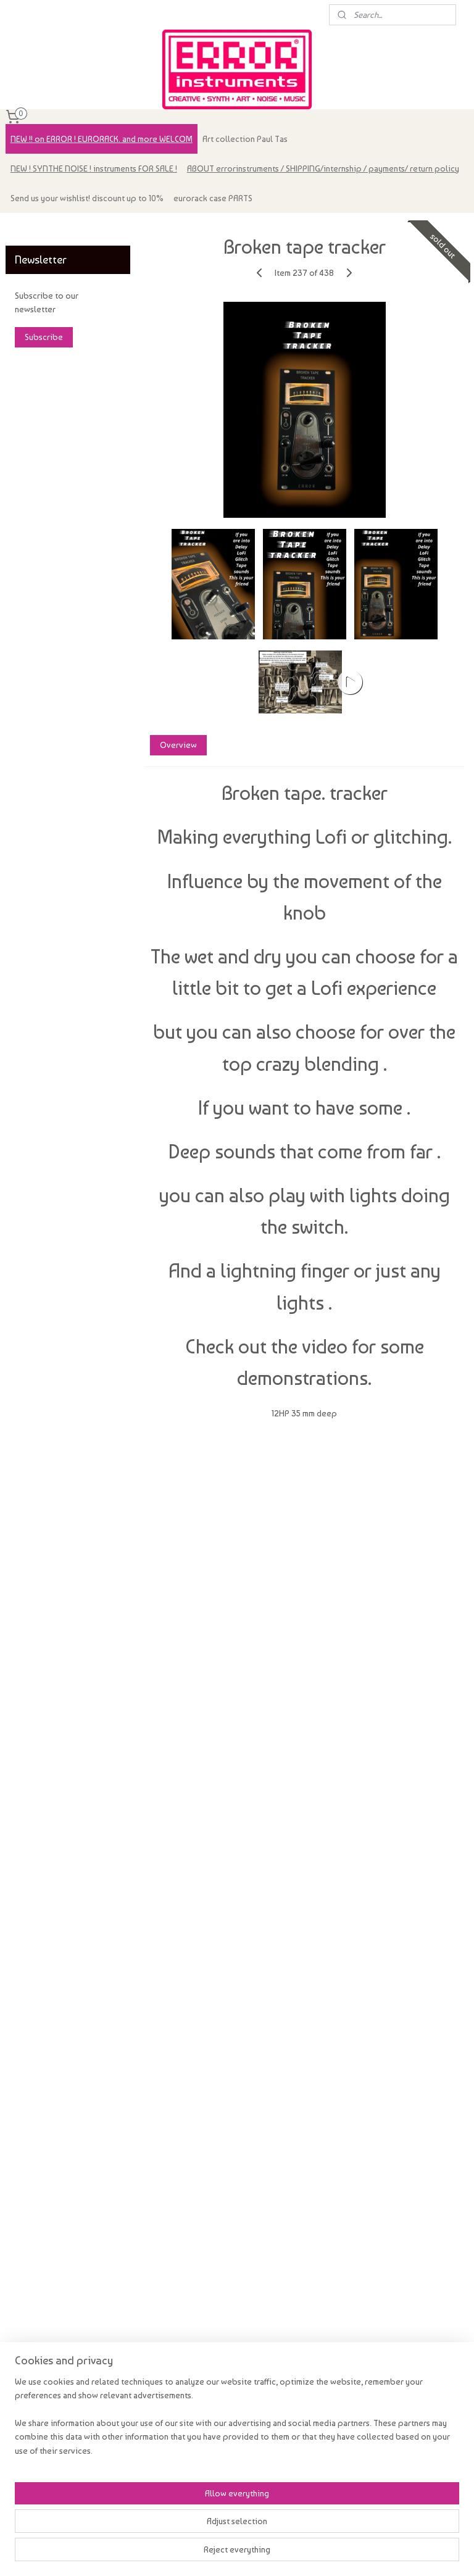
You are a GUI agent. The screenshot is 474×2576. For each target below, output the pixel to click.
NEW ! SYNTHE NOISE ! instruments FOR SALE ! (93, 168)
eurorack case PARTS (212, 198)
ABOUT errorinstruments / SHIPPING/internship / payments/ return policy (323, 168)
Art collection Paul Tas (245, 139)
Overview (178, 745)
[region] (155, 2513)
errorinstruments (44, 228)
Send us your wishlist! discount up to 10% (87, 198)
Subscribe (44, 337)
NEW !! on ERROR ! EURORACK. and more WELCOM (101, 139)
